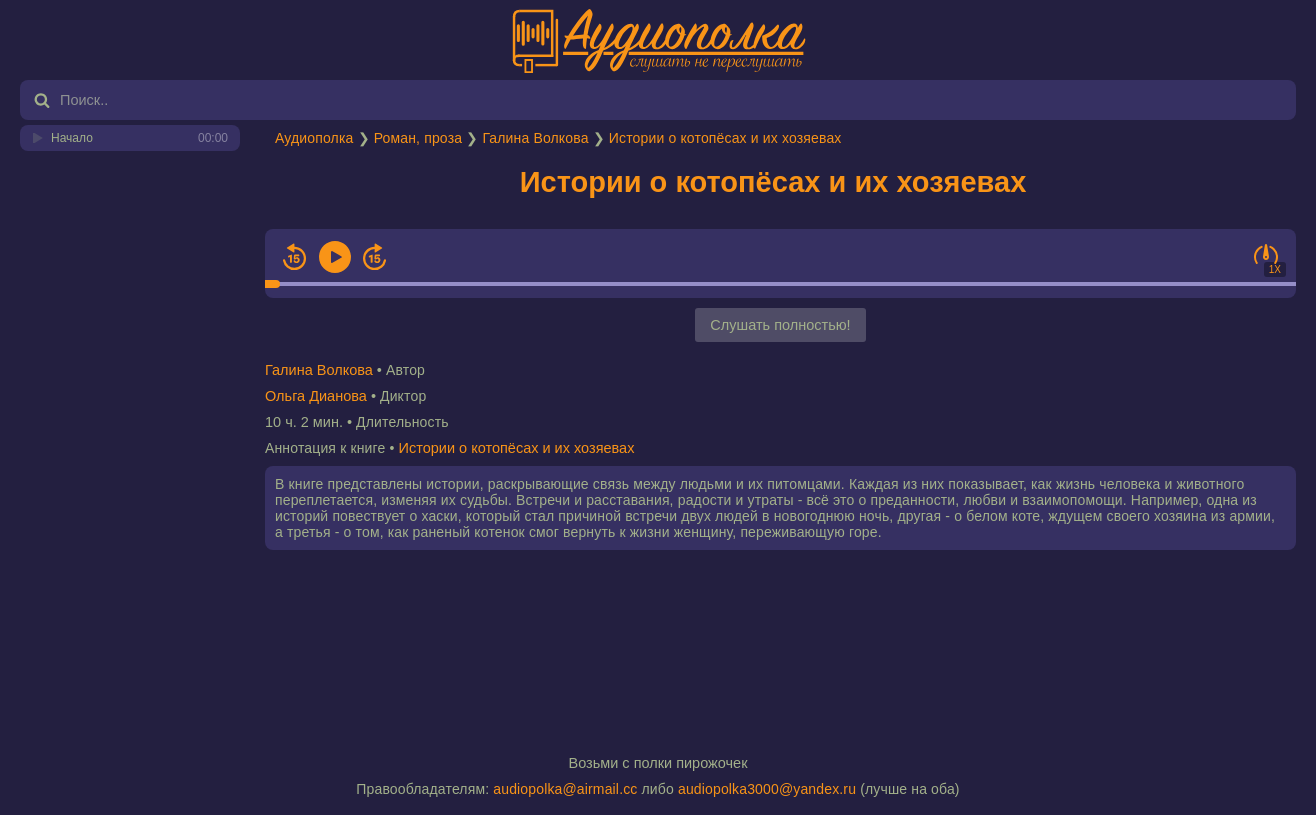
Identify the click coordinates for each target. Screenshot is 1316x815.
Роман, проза (418, 138)
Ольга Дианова (316, 396)
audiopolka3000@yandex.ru (767, 789)
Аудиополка (314, 138)
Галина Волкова (535, 138)
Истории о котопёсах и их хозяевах (725, 138)
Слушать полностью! (780, 325)
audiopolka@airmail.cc (565, 789)
